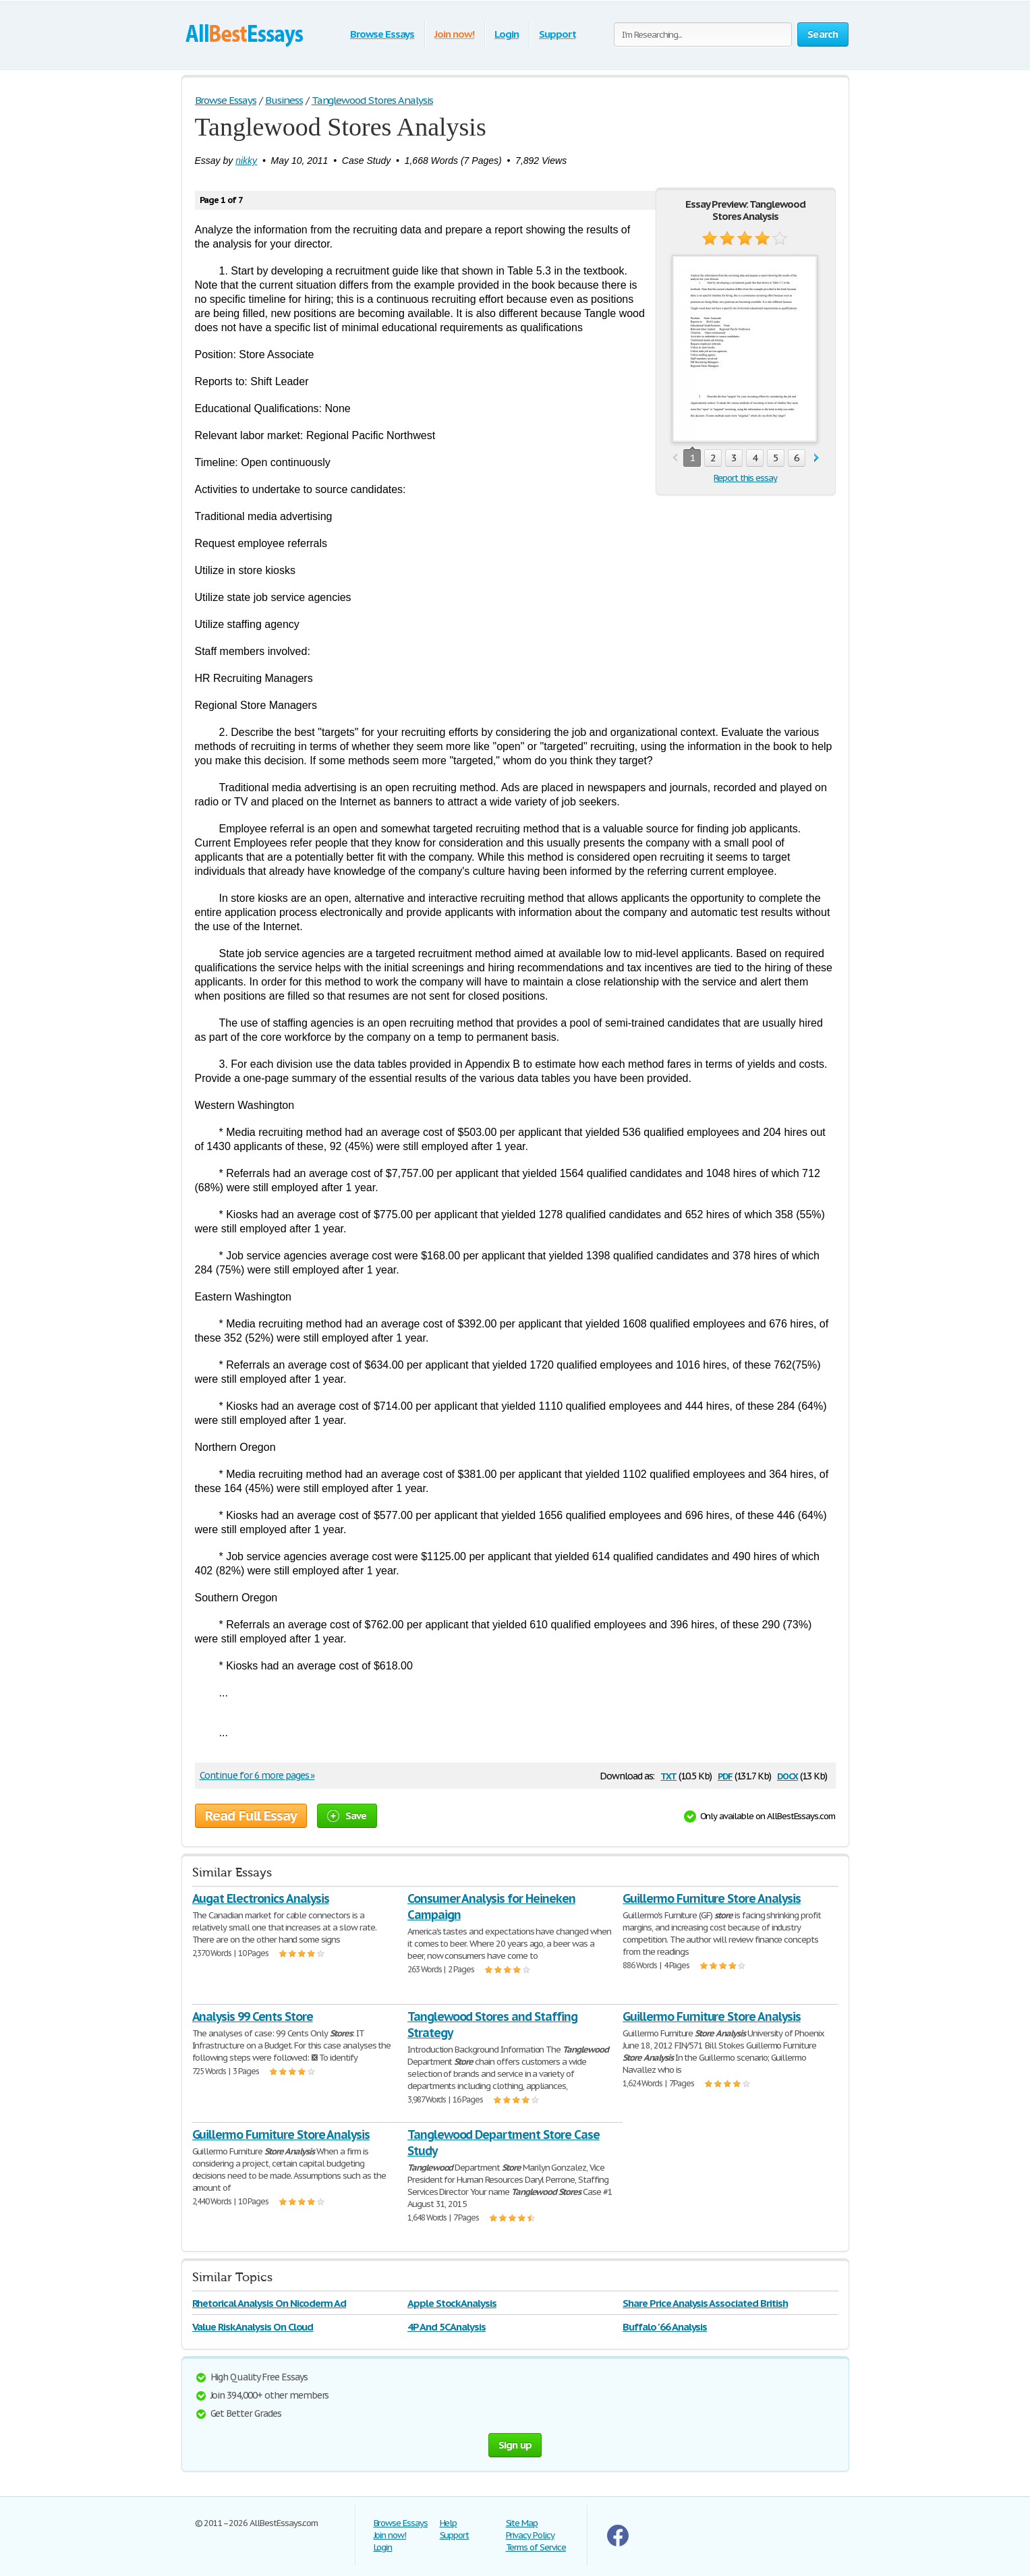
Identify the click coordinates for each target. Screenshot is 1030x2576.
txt (668, 1775)
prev (675, 458)
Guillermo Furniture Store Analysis (712, 1898)
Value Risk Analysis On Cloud (253, 2326)
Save (347, 1815)
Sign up (515, 2444)
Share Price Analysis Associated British (705, 2303)
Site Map (522, 2523)
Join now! (454, 34)
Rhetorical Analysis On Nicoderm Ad (269, 2303)
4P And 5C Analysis (446, 2326)
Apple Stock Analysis (451, 2303)
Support (557, 34)
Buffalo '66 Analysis (665, 2326)
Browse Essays (382, 34)
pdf (725, 1775)
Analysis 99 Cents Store (252, 2016)
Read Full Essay (251, 1816)
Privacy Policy (530, 2535)
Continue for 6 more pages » (257, 1775)
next (816, 458)
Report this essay (745, 478)
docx (787, 1775)
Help (448, 2523)
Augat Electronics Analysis (260, 1898)
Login (506, 34)
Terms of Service (536, 2547)
